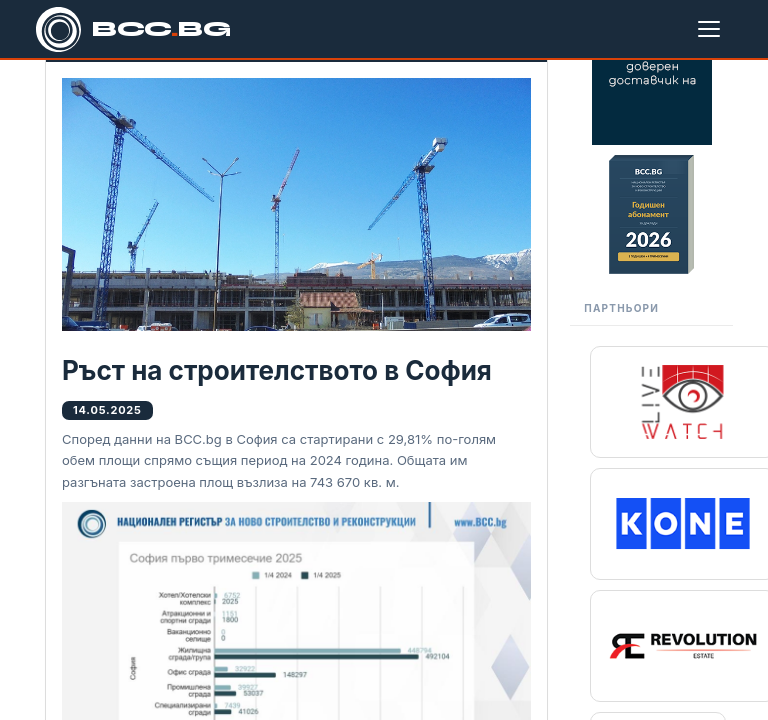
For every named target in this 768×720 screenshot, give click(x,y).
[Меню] (713, 29)
